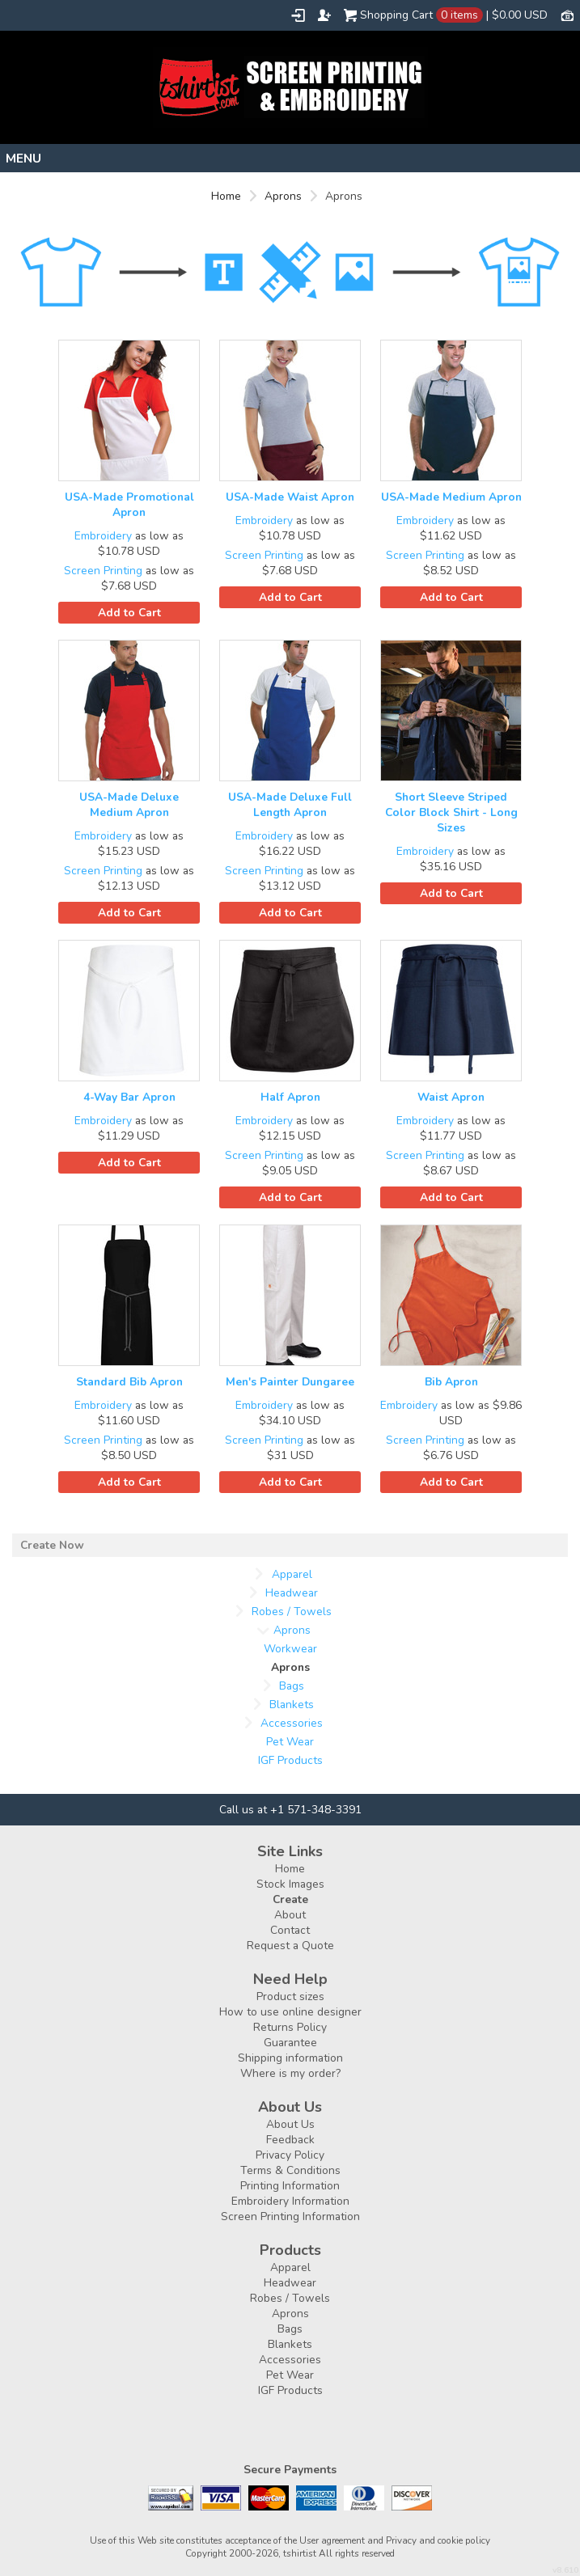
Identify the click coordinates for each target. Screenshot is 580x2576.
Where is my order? (290, 2073)
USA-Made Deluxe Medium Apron (129, 804)
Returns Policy (290, 2027)
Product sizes (290, 1996)
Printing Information (290, 2185)
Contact (290, 1930)
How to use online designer (290, 2012)
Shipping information (290, 2058)
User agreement (332, 2540)
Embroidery (103, 536)
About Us (290, 2124)
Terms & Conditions (290, 2170)
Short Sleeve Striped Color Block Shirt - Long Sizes (451, 812)
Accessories (291, 1723)
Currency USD (567, 14)
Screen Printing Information (290, 2216)
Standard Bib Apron (129, 1382)
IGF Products (290, 1760)
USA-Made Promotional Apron (129, 504)
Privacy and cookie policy (438, 2540)
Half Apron (290, 1097)
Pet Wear (290, 1741)
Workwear (290, 1648)
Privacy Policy (290, 2155)
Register (324, 15)
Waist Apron (451, 1097)
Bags (291, 1686)
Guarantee (290, 2042)
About (290, 1914)
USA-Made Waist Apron (290, 497)
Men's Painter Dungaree (290, 1382)
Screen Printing (103, 570)
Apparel (292, 1574)
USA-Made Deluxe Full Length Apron (290, 804)
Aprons (283, 196)
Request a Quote (290, 1945)
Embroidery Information (290, 2201)
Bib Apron (451, 1382)
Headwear (291, 1593)
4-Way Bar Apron (129, 1097)
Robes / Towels (292, 1611)
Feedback (290, 2139)
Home (226, 196)
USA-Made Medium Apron (451, 497)
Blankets (291, 1704)
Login (298, 15)
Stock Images (290, 1884)
